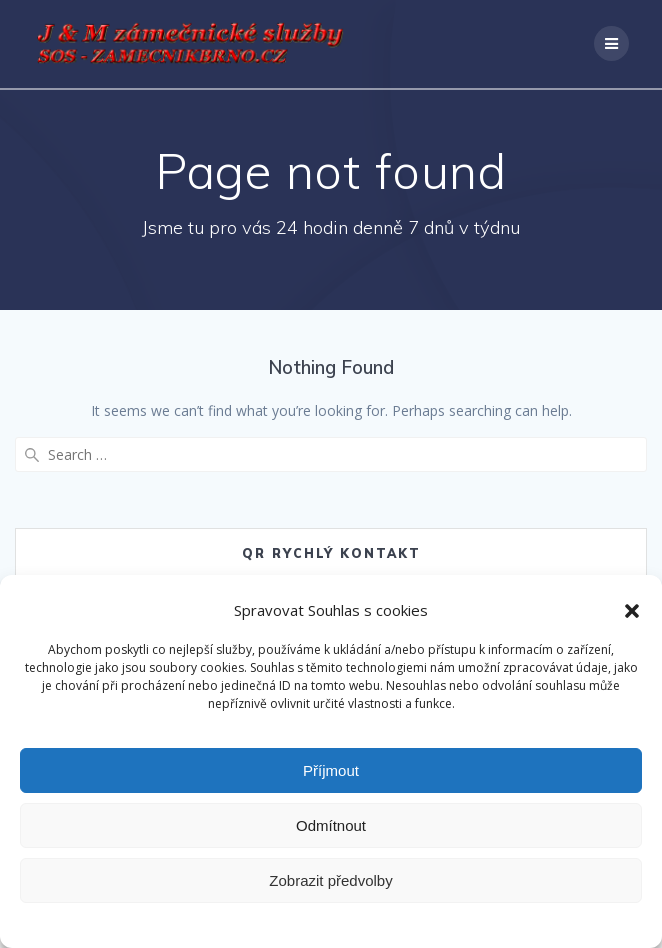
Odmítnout (331, 825)
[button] (632, 611)
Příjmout (331, 770)
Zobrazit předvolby (330, 880)
